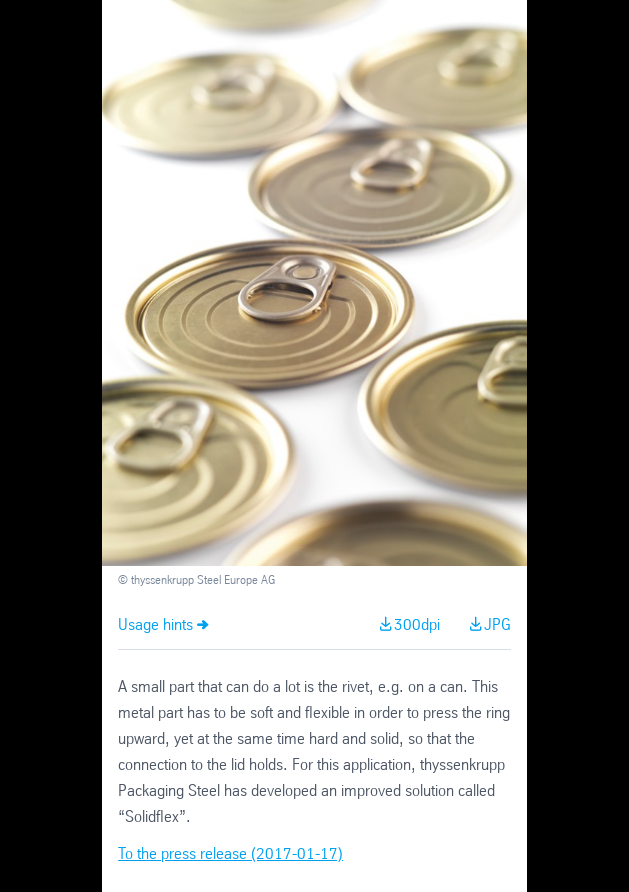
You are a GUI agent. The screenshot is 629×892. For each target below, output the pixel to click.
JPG (497, 625)
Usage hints (155, 625)
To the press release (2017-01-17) (230, 854)
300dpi (417, 625)
